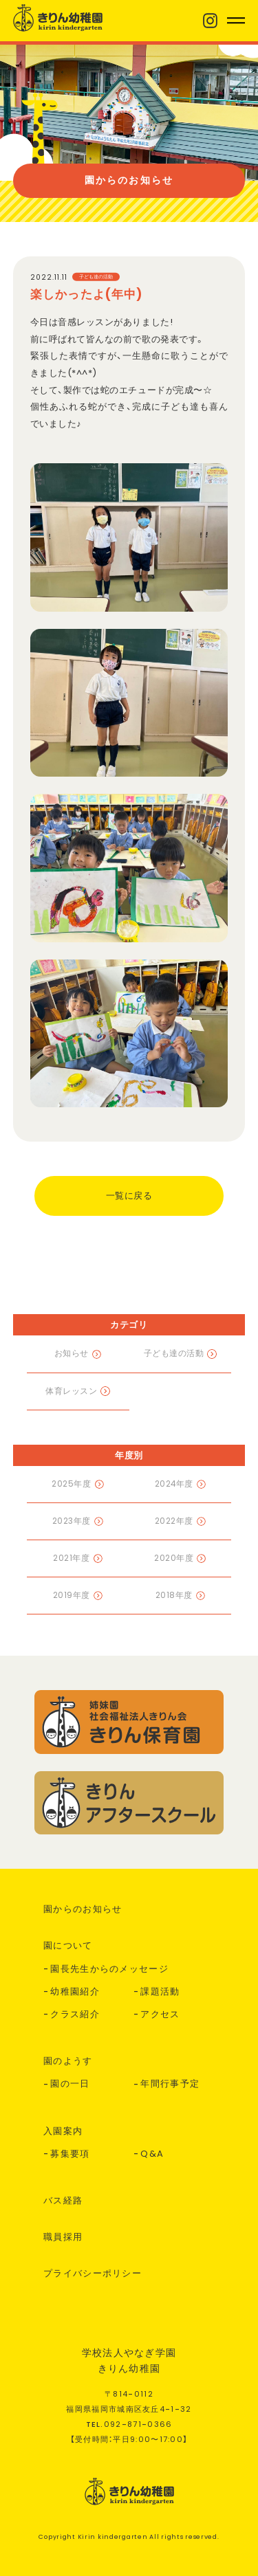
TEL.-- (129, 2424)
